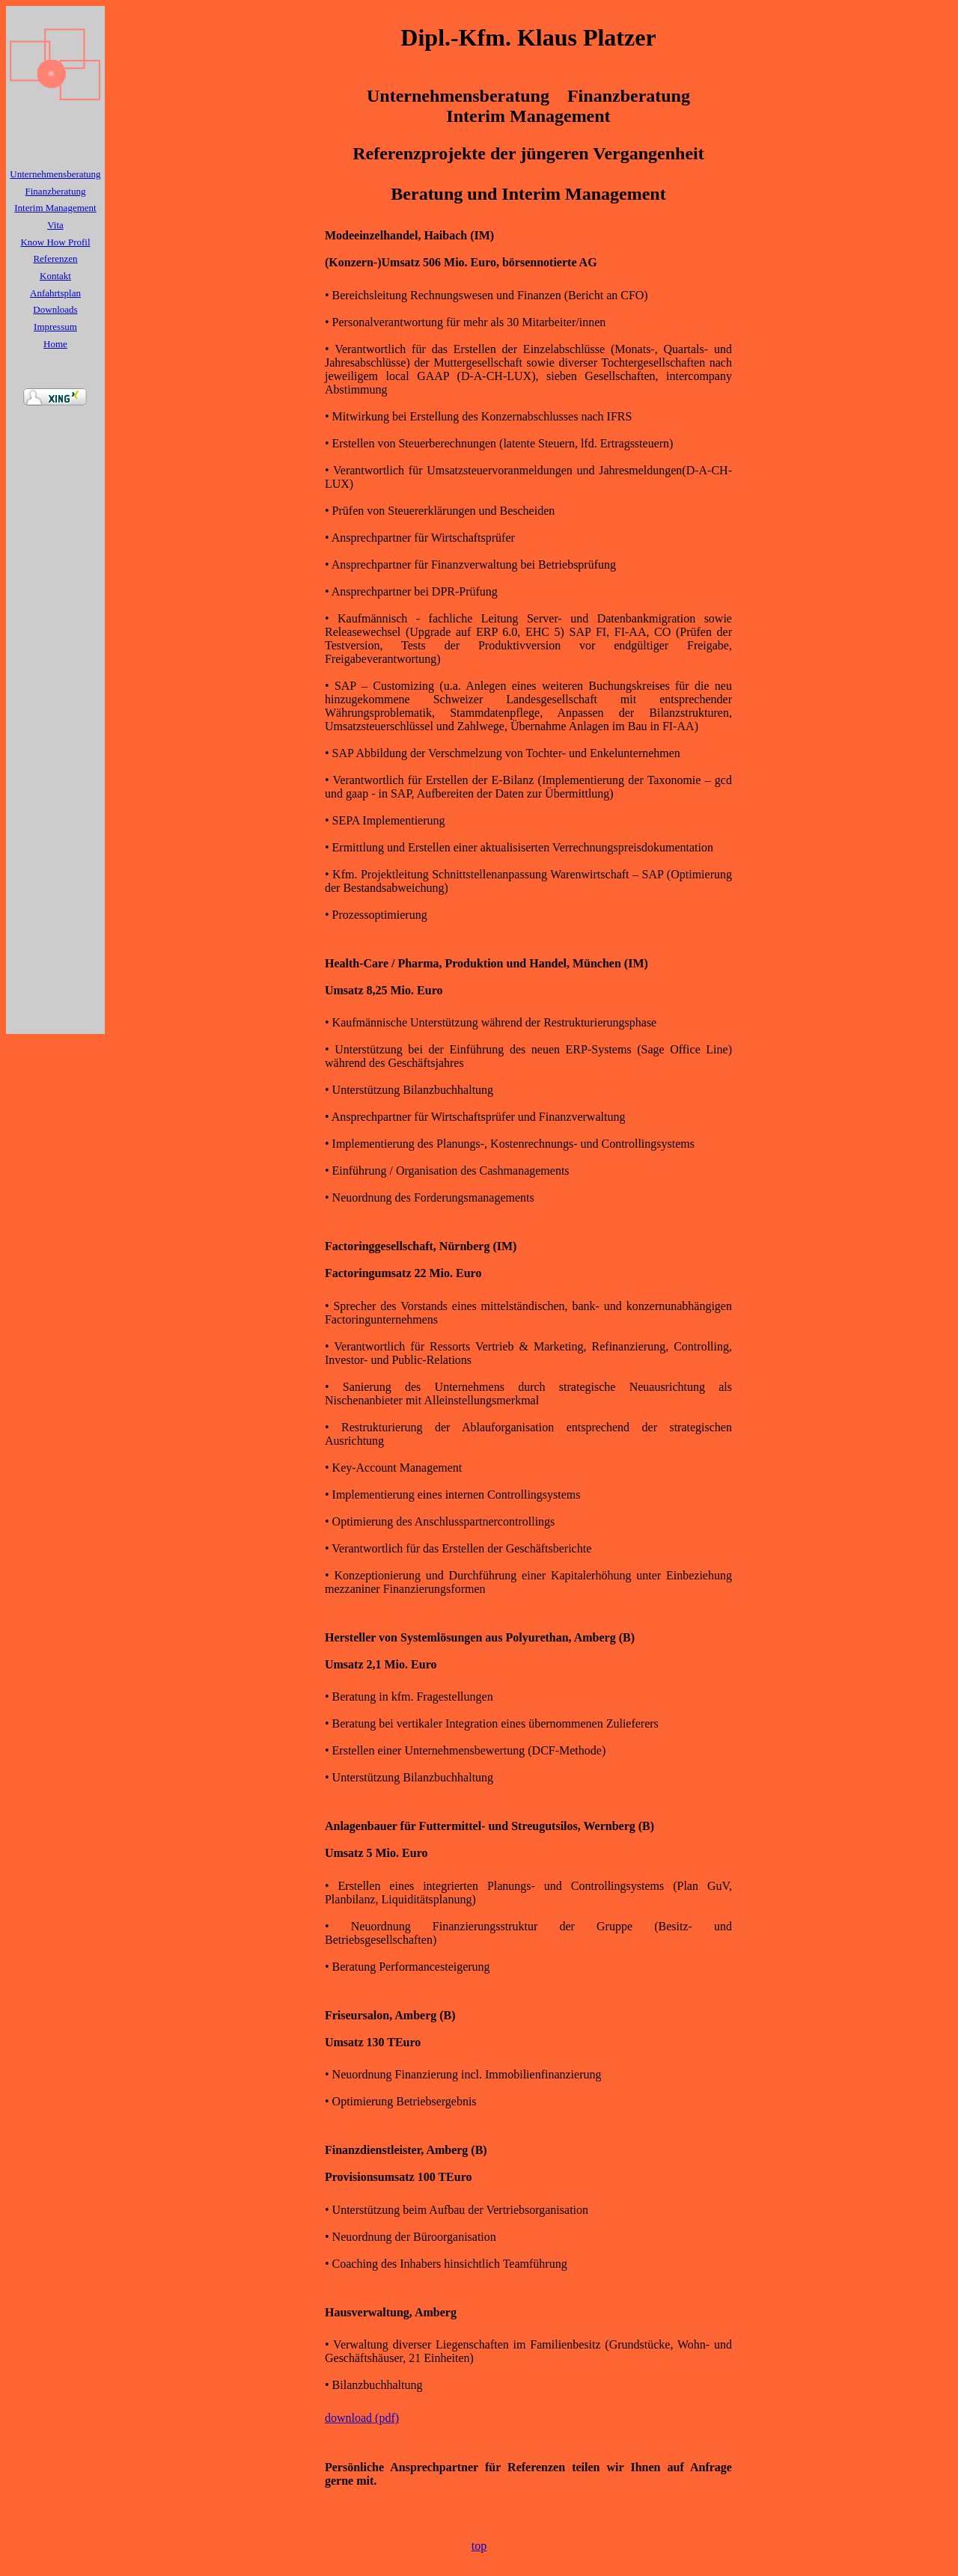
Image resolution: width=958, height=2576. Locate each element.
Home (55, 343)
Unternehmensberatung (55, 174)
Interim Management (55, 207)
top (479, 2545)
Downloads (55, 309)
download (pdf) (362, 2417)
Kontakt (55, 275)
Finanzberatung (55, 191)
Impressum (55, 326)
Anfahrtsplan (55, 293)
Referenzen (55, 258)
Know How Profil (55, 242)
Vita (55, 224)
